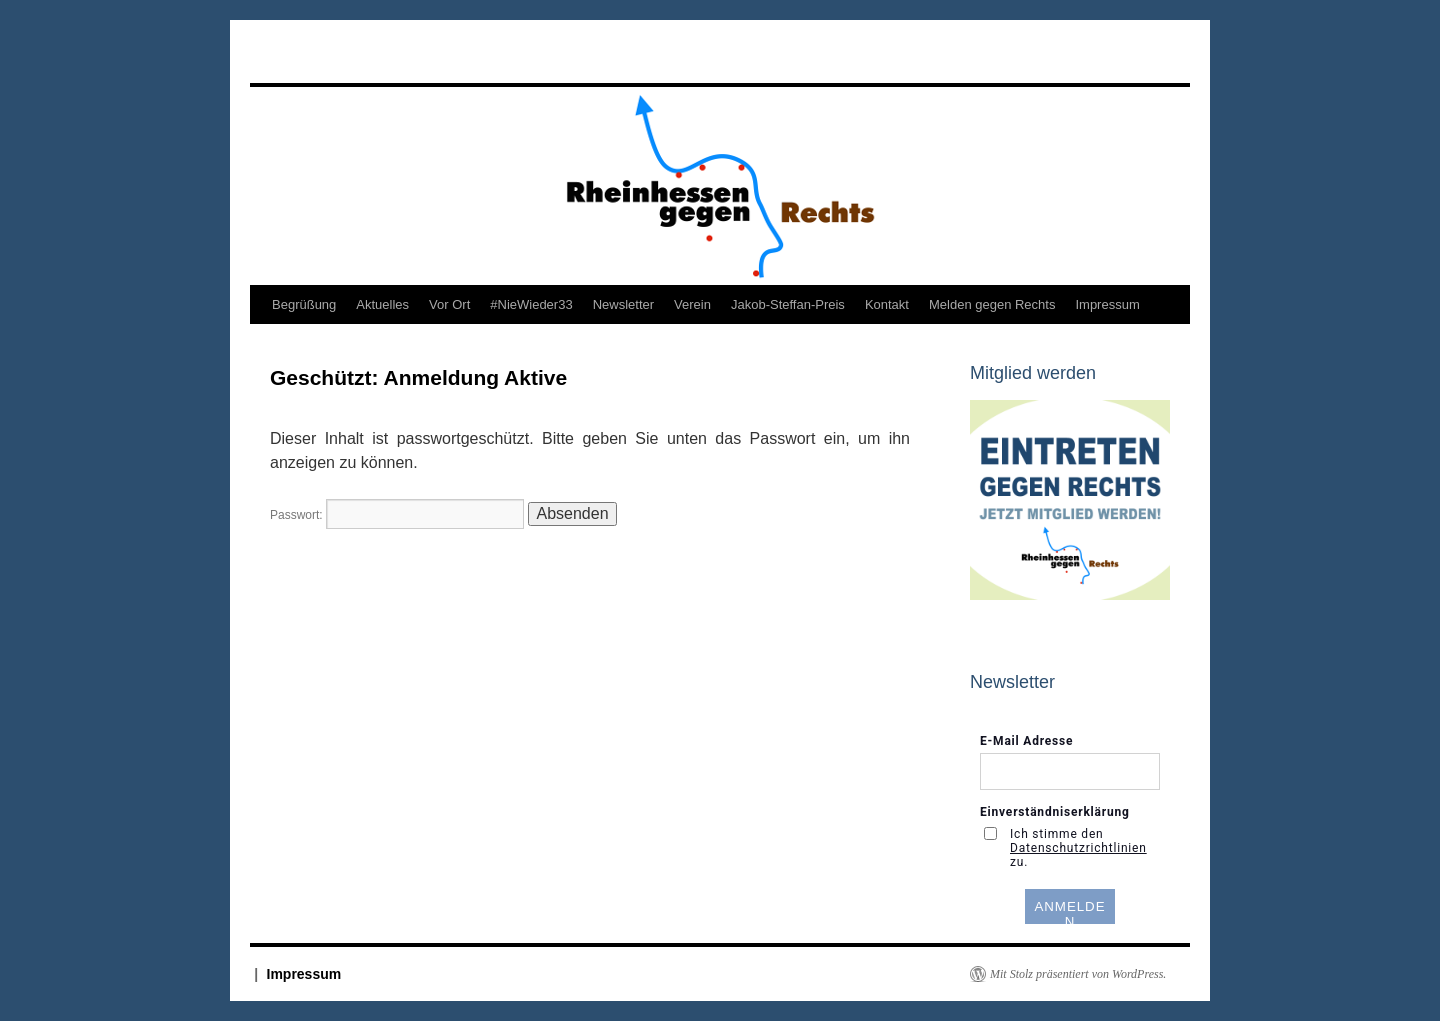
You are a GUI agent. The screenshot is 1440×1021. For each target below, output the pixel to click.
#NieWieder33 (531, 304)
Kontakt (887, 304)
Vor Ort (449, 304)
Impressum (1107, 304)
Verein (692, 304)
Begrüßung (304, 304)
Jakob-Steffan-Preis (788, 304)
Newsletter (623, 304)
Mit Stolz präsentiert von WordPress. (1078, 974)
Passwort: (397, 515)
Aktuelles (382, 304)
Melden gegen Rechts (992, 304)
